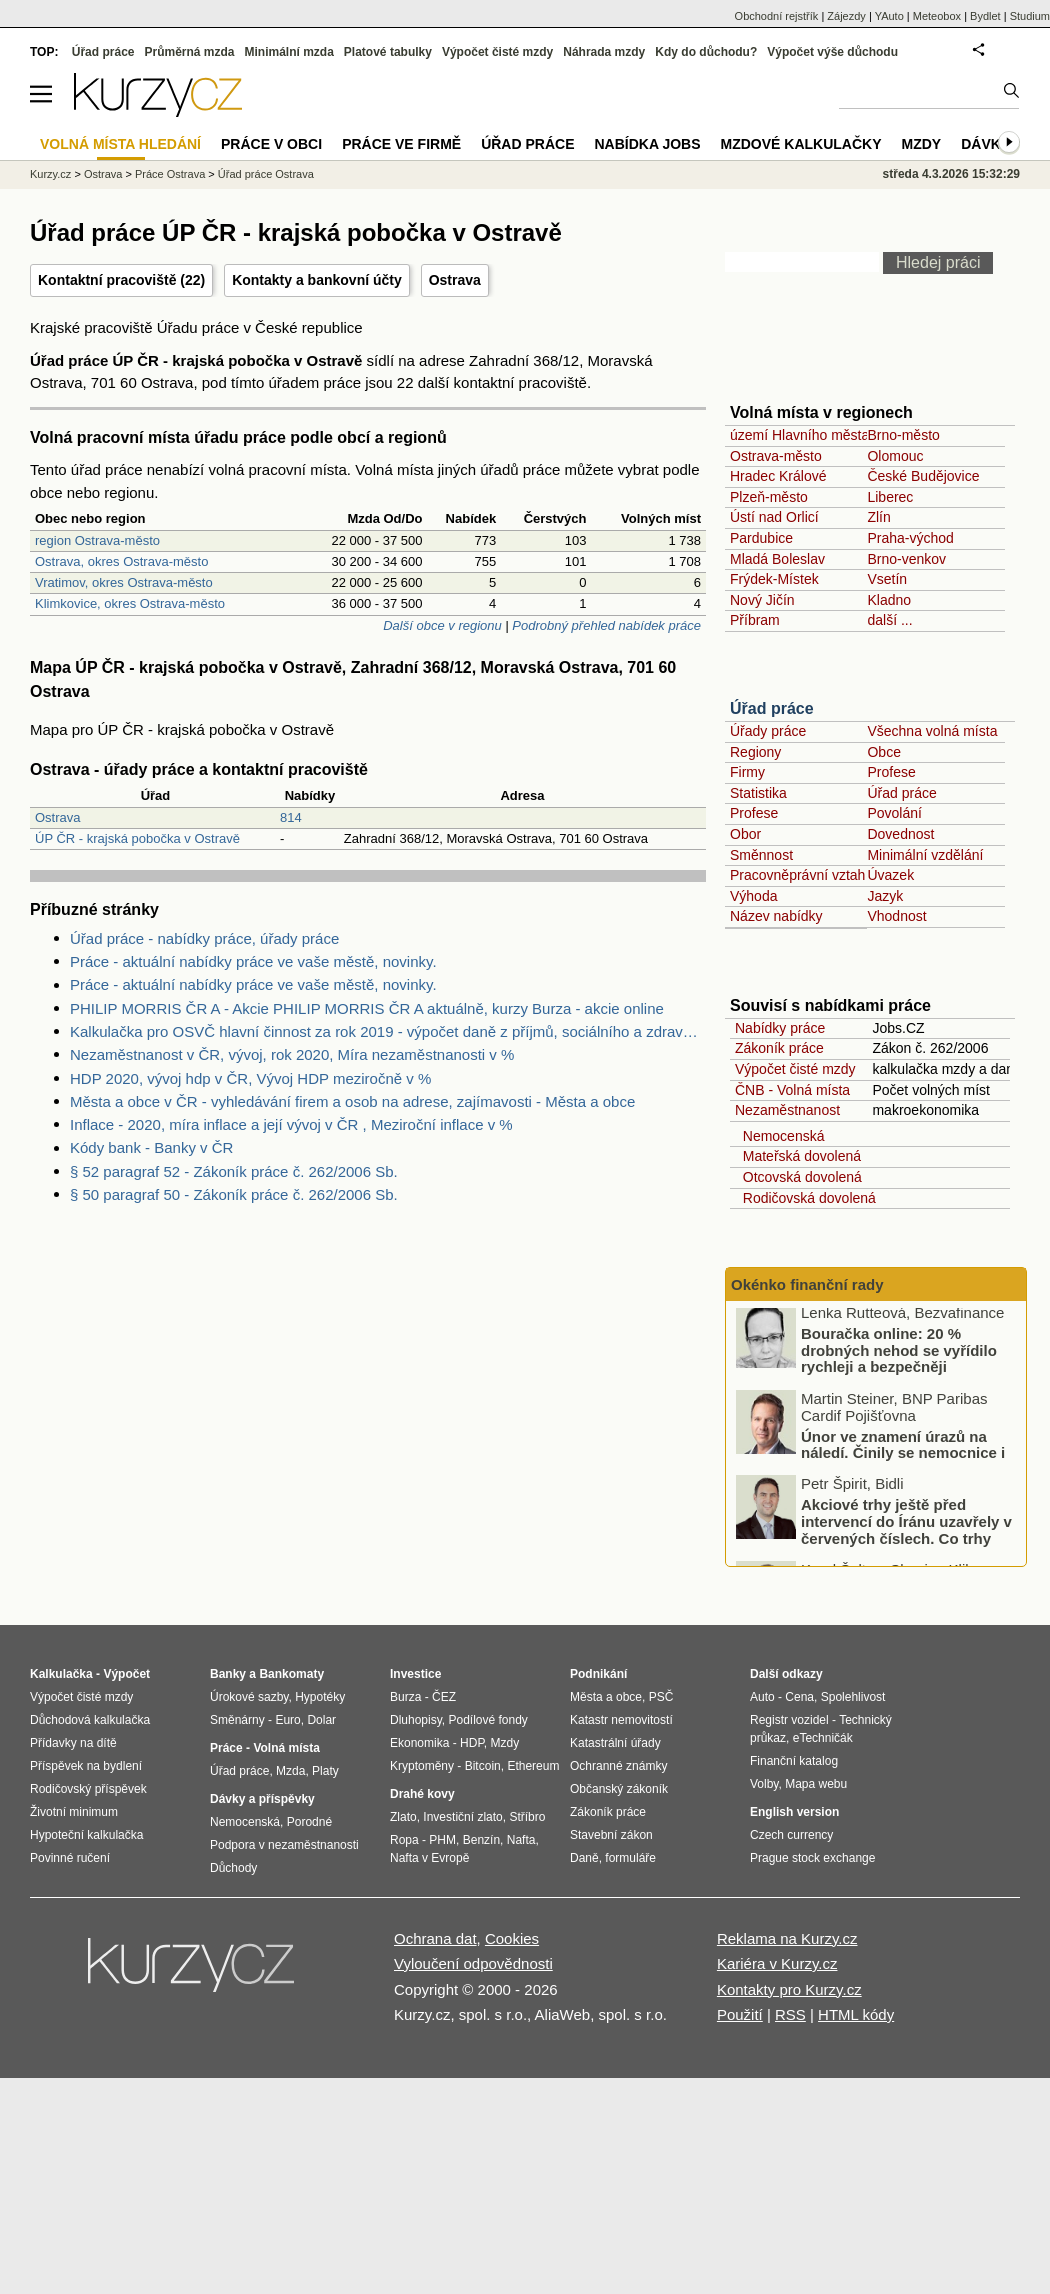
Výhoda (753, 896)
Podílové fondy (487, 1720)
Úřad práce (772, 708)
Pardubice (761, 538)
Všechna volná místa (932, 731)
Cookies (512, 1938)
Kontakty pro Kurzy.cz (789, 1989)
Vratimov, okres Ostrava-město (124, 582)
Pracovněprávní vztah (797, 875)
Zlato (403, 1817)
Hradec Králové (778, 476)
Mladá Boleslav (777, 559)
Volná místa (286, 1748)
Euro (287, 1720)
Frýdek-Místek (774, 579)
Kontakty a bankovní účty (317, 280)
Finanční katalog (794, 1761)
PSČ (661, 1697)
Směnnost (761, 855)
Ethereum (533, 1766)
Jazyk (885, 896)
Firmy (747, 772)
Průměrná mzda (189, 52)
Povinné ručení (70, 1858)
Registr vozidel (789, 1720)
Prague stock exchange (812, 1858)
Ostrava (455, 280)
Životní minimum (74, 1812)
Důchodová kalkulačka (90, 1720)
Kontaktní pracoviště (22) (121, 280)
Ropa (404, 1840)
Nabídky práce (780, 1028)
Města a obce (606, 1697)
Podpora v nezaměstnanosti (284, 1845)
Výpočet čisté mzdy (795, 1069)
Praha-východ (910, 538)
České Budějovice (923, 476)
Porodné (309, 1822)
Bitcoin (483, 1766)
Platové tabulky (388, 52)
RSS (790, 2014)
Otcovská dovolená (798, 1177)
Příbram (755, 620)
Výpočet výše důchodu (832, 52)
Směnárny (237, 1720)
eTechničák (823, 1738)
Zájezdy (846, 16)
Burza (405, 1697)
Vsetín (887, 579)
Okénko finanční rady (807, 1284)
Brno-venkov (906, 559)
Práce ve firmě (401, 144)
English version (794, 1812)
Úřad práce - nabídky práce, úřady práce (204, 938)
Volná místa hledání (120, 144)
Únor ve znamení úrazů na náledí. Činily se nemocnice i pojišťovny (903, 1458)
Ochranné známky (618, 1766)
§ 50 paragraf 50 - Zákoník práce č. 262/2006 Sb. (234, 1194)
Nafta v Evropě (429, 1858)
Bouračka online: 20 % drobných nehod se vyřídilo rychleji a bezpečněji (899, 1355)
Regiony (755, 752)
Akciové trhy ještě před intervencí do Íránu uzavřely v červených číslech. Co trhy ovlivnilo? (906, 1535)
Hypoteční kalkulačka (86, 1835)
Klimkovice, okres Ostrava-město (130, 603)
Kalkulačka (61, 1674)
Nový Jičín (762, 600)
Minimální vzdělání (925, 855)
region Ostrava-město (97, 540)
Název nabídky (776, 916)
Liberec (890, 497)
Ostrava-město (776, 456)
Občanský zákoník (619, 1789)
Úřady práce (768, 731)
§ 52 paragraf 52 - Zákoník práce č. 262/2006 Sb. (234, 1171)
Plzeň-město (769, 497)
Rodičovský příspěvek (88, 1789)
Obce (883, 752)
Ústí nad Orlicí (774, 517)
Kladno (889, 600)
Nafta (521, 1840)
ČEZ (444, 1697)
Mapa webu (816, 1784)
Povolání (894, 813)
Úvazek (890, 875)
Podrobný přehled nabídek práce (606, 625)
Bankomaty (291, 1674)
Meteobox (937, 16)
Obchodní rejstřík (777, 16)
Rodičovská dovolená (805, 1198)
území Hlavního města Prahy (820, 435)
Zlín (878, 517)
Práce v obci (271, 144)
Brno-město (903, 435)
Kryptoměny (422, 1766)
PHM (442, 1840)
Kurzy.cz (50, 174)
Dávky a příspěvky (262, 1799)
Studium (1030, 16)
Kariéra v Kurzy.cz (777, 1963)
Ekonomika (419, 1743)
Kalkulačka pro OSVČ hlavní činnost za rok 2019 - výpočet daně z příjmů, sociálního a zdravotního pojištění (388, 1031)
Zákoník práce (779, 1048)
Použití (740, 2014)
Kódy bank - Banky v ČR (151, 1147)
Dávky (985, 144)
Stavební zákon (611, 1835)
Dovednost (900, 834)
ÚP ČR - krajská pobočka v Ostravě (137, 838)
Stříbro (527, 1817)
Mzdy (922, 144)
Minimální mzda (289, 52)
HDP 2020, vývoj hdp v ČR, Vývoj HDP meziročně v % (250, 1078)
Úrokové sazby (249, 1697)
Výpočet (126, 1674)
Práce (226, 1748)
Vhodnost (896, 916)
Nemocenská (779, 1136)
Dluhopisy (416, 1720)
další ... (889, 620)
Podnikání (598, 1674)
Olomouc (895, 456)
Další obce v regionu (442, 625)
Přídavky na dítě (73, 1743)
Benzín (481, 1840)
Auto (762, 1697)
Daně (584, 1858)
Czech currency (791, 1835)
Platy (325, 1771)
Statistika (758, 793)
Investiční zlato (462, 1817)
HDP (472, 1743)
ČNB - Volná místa (792, 1090)
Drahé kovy (422, 1794)
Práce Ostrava (170, 174)
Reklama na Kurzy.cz (787, 1938)
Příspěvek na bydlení (86, 1766)
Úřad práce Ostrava (266, 174)
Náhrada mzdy (604, 52)
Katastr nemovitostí (621, 1720)
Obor (745, 834)
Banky (228, 1674)
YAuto (889, 16)
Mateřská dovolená (798, 1156)
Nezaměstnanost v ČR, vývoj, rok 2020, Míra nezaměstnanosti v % (292, 1054)
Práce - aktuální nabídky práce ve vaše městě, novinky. (253, 961)
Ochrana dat (435, 1938)
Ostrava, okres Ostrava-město (121, 561)
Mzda (290, 1771)
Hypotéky (320, 1697)
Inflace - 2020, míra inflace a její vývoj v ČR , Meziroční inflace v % (291, 1124)
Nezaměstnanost (787, 1110)
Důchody (233, 1868)
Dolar (321, 1720)
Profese (891, 772)
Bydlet (985, 16)
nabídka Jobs (647, 144)
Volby (764, 1784)
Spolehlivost (853, 1697)
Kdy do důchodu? (706, 52)
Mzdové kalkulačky (801, 144)
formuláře (630, 1858)
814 (291, 817)
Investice (415, 1674)
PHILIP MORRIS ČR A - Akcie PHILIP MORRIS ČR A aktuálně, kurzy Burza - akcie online (367, 1008)
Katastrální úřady (615, 1743)
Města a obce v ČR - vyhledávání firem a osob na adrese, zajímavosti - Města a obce (352, 1101)
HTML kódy (856, 2014)
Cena (799, 1697)
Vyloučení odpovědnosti (473, 1963)
